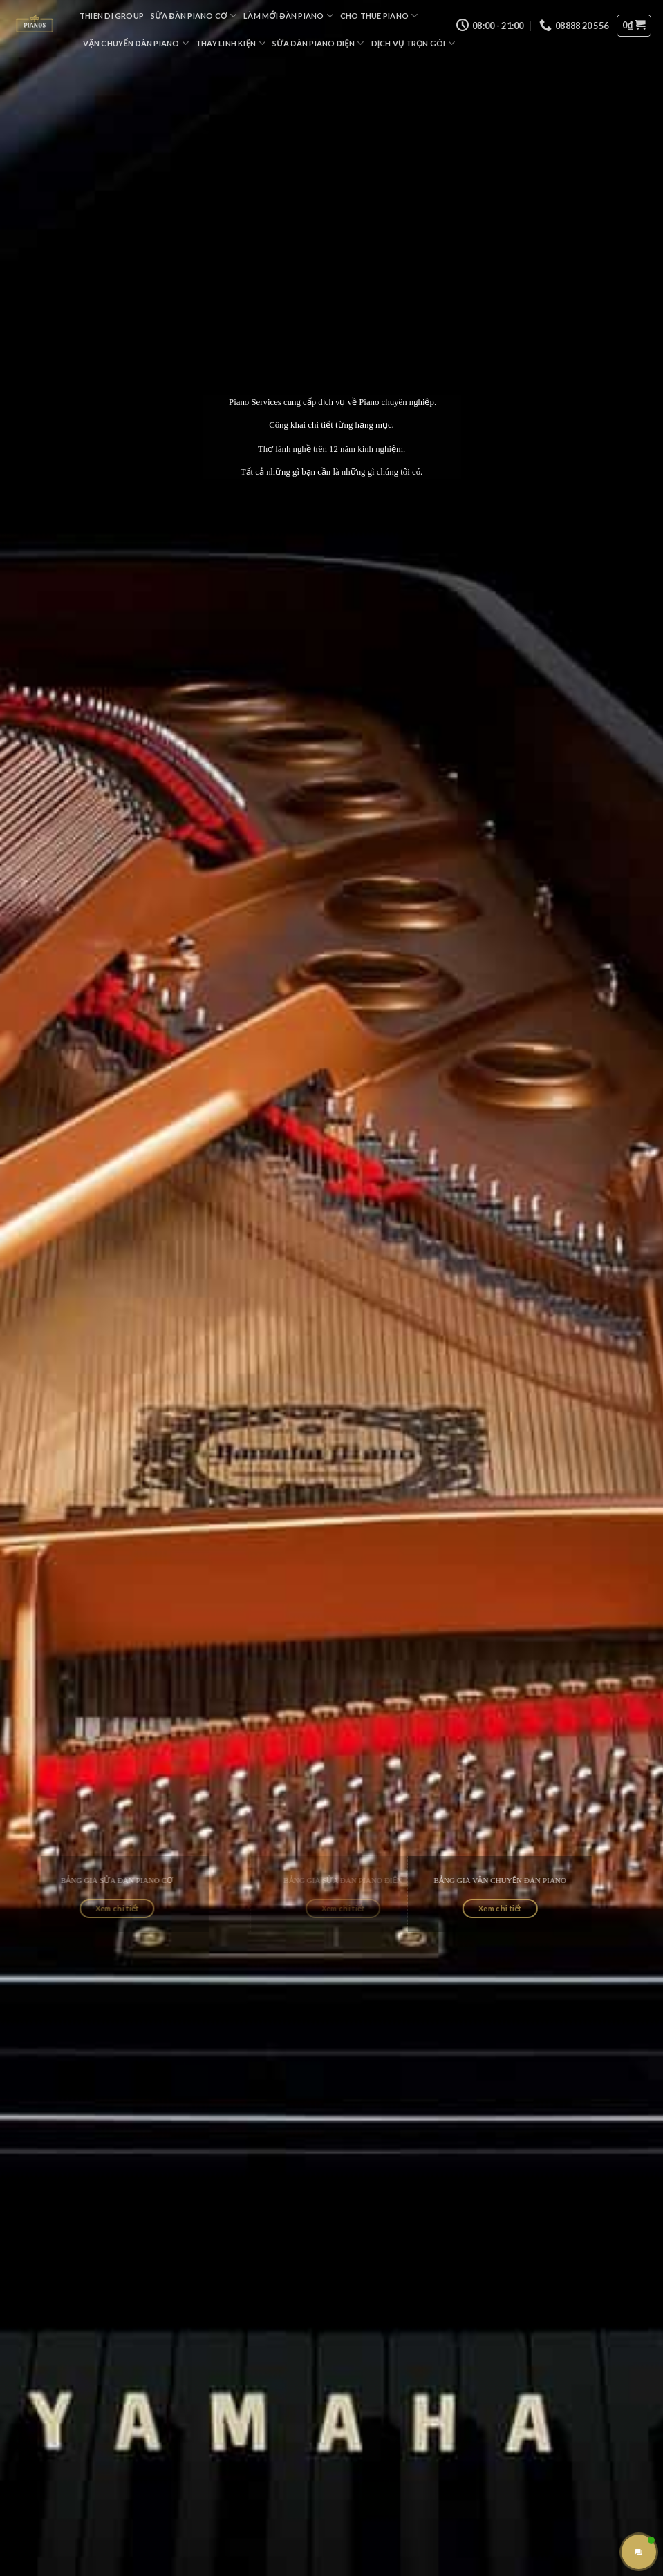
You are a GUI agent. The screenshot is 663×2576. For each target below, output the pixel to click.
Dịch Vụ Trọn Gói (413, 43)
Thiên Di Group (112, 15)
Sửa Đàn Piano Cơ (193, 15)
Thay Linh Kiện (230, 43)
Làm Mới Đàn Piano (288, 15)
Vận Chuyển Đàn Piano (136, 43)
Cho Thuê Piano (379, 15)
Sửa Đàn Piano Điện (318, 43)
